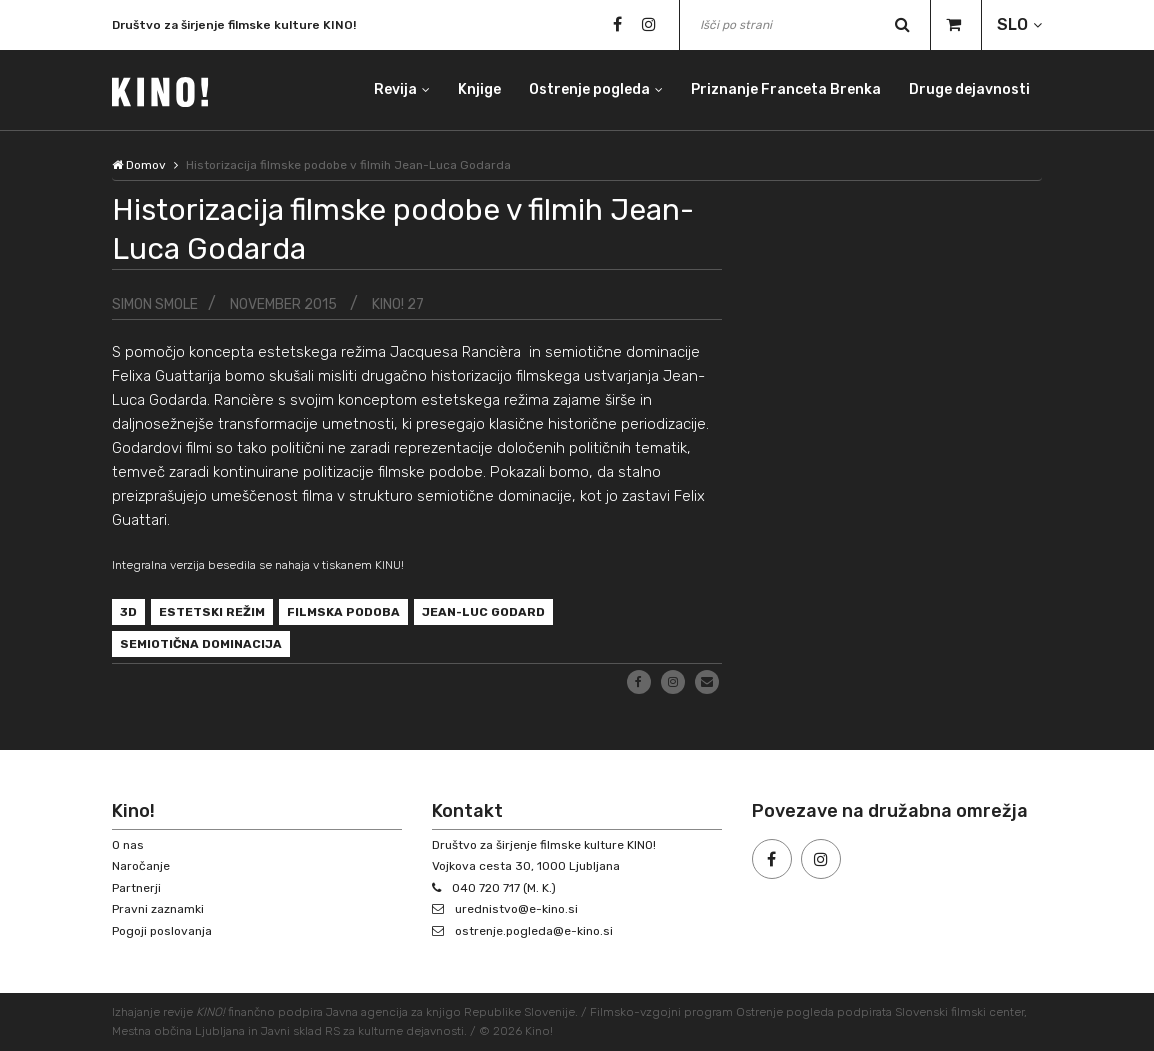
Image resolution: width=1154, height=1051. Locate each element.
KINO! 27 (398, 304)
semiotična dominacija (201, 644)
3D (128, 612)
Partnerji (136, 888)
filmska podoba (343, 612)
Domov (139, 165)
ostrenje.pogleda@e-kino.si (534, 931)
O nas (128, 845)
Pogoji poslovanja (162, 931)
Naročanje (141, 866)
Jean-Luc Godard (483, 612)
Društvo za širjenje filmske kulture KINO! (234, 27)
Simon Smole (155, 304)
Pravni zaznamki (158, 909)
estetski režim (212, 612)
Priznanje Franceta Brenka (786, 89)
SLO (1012, 24)
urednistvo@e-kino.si (516, 909)
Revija (395, 89)
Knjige (479, 89)
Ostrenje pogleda (589, 89)
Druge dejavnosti (969, 89)
